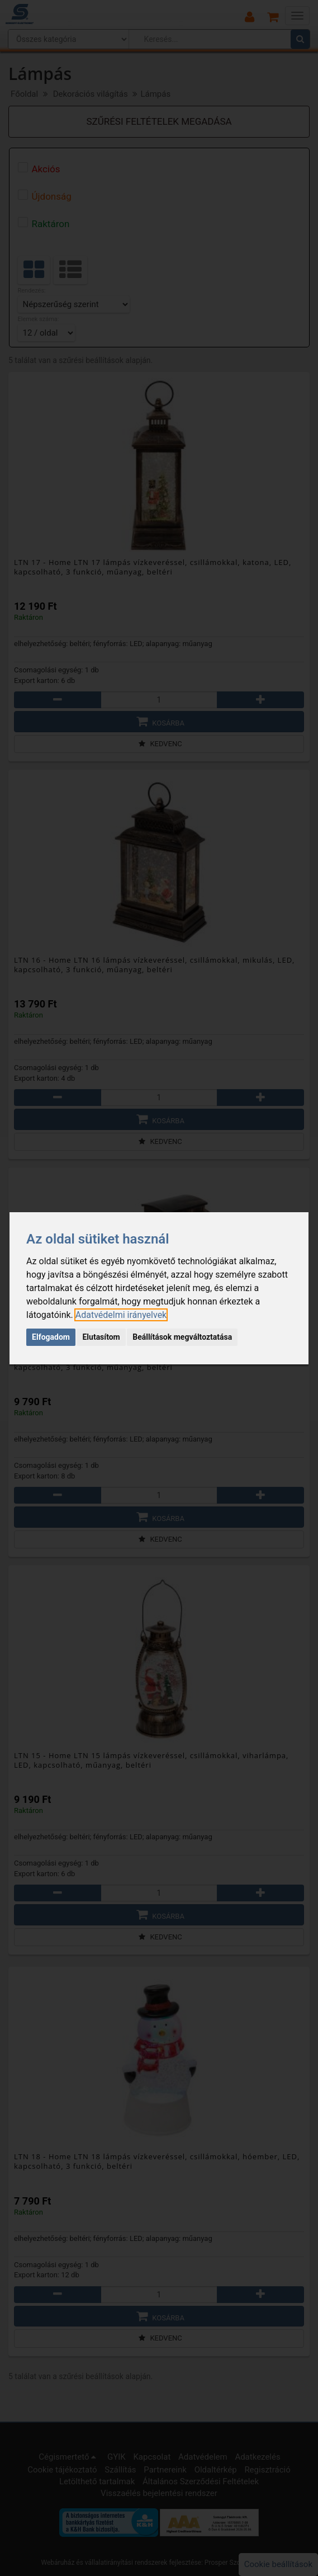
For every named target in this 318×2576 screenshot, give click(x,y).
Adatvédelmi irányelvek (121, 1315)
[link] (121, 1315)
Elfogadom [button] (51, 1336)
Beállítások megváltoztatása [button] (182, 1336)
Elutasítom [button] (101, 1336)
